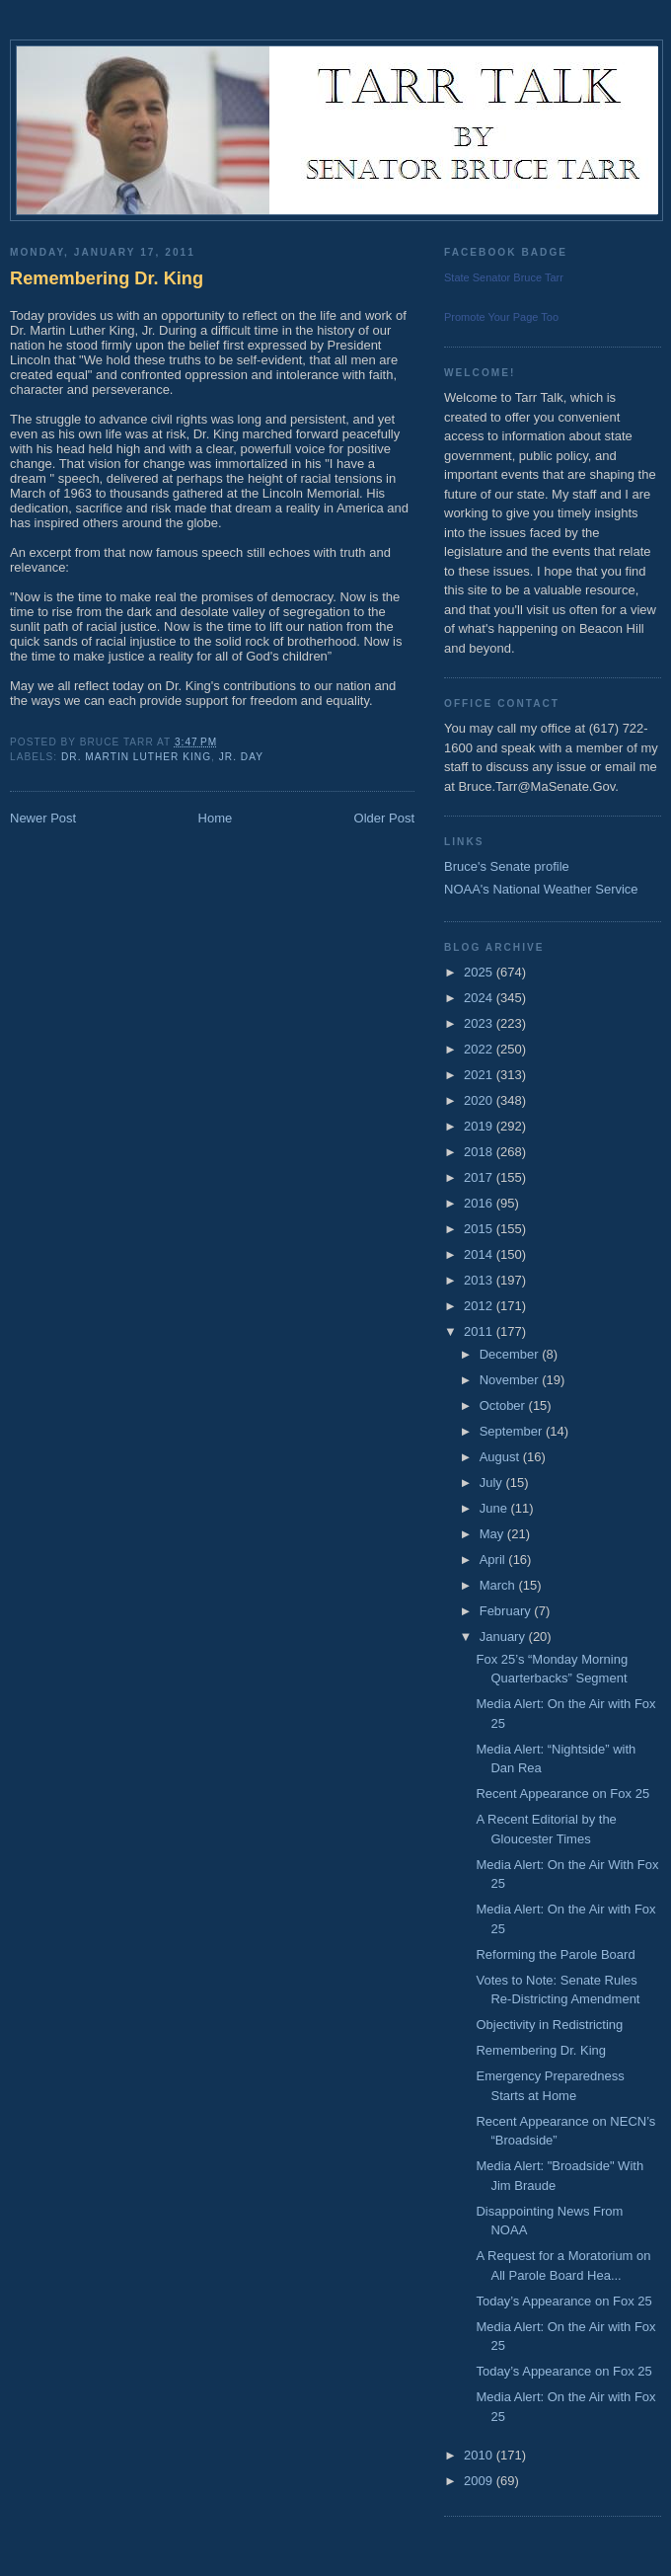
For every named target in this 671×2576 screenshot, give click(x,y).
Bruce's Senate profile (506, 866)
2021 (480, 1074)
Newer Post (43, 818)
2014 (480, 1254)
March (499, 1585)
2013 (480, 1280)
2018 (480, 1151)
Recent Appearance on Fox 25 (562, 1793)
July (493, 1482)
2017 (480, 1177)
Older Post (384, 818)
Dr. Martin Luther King (136, 756)
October (504, 1405)
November (511, 1379)
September (513, 1431)
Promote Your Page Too (501, 317)
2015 (480, 1228)
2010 (480, 2455)
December (511, 1354)
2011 (480, 1331)
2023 (480, 1023)
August (501, 1456)
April (494, 1559)
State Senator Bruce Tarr (503, 277)
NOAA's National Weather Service (541, 889)
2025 (480, 972)
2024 (480, 997)
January (504, 1636)
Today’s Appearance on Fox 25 (563, 2301)
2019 (480, 1126)
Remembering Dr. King (106, 278)
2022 (480, 1049)
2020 (480, 1100)
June (495, 1508)
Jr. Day (241, 756)
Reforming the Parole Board (555, 1954)
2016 (480, 1203)
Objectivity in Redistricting (549, 2024)
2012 (480, 1305)
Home (215, 818)
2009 (480, 2480)
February (507, 1610)
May (493, 1533)
